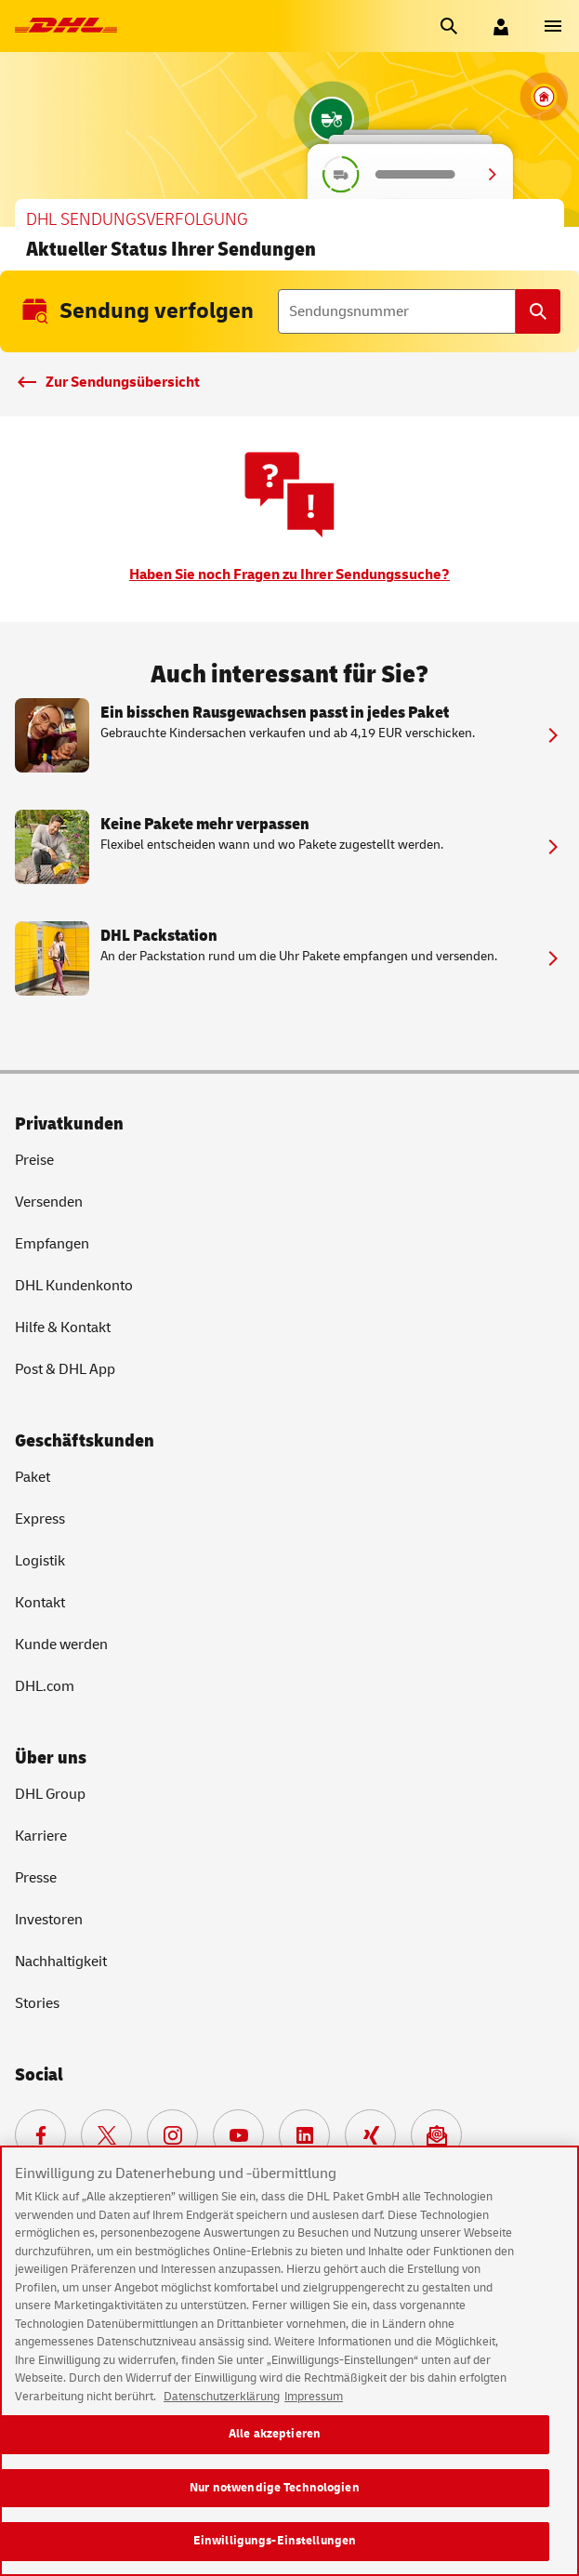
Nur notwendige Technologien (275, 2490)
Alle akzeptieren (275, 2436)
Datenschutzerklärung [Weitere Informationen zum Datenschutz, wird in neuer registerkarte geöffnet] (222, 2399)
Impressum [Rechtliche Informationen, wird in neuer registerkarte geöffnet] (313, 2399)
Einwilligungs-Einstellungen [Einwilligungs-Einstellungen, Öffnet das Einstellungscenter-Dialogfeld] (275, 2543)
